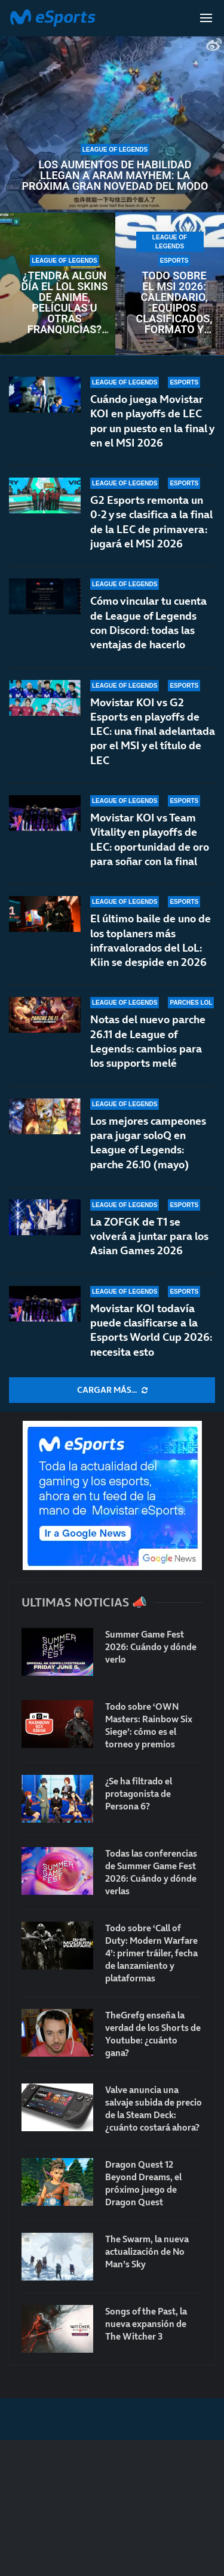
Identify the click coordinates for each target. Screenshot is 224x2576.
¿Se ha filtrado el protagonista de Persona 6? (138, 1793)
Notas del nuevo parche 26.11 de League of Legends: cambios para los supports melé (147, 1041)
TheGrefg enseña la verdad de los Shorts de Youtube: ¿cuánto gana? (153, 2034)
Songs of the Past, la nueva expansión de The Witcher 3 (146, 2324)
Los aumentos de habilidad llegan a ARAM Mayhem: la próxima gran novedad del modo (115, 175)
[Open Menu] (206, 18)
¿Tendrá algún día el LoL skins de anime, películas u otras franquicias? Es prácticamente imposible (64, 302)
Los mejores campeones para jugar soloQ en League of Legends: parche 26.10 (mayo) (148, 1142)
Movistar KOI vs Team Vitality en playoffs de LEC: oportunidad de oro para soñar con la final (149, 839)
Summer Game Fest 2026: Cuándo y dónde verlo (151, 1647)
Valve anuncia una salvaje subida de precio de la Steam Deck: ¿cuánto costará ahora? (153, 2108)
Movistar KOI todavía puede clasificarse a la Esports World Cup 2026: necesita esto (151, 1330)
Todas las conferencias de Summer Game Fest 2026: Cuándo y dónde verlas (151, 1872)
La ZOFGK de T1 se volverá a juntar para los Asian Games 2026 (149, 1236)
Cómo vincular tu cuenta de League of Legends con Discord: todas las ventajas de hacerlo (148, 622)
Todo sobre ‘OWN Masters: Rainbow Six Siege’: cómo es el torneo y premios (148, 1725)
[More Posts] (112, 1390)
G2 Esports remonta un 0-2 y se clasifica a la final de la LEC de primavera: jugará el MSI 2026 (151, 522)
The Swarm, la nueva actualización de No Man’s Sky (147, 2251)
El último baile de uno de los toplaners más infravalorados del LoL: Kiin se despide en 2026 (150, 940)
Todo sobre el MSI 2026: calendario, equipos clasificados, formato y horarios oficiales (174, 302)
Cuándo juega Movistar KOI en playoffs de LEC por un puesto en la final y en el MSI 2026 (152, 421)
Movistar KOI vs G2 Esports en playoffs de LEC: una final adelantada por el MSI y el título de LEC (152, 731)
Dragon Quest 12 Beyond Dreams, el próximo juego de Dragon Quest (143, 2183)
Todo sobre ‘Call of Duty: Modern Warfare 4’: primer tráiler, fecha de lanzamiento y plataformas (151, 1953)
